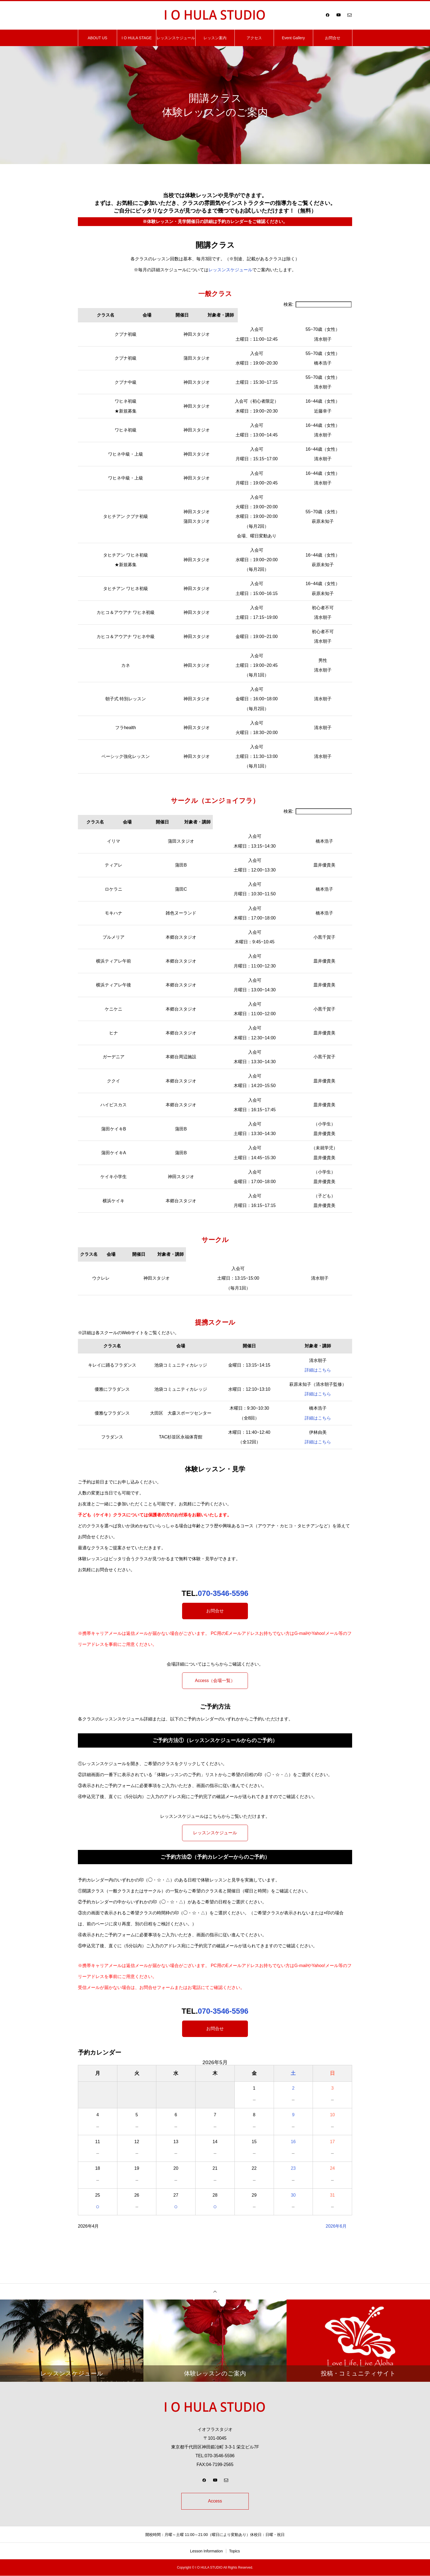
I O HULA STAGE (137, 38)
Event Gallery (293, 38)
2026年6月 (336, 2226)
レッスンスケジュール (176, 38)
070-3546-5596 (223, 1593)
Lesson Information (206, 2551)
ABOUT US (97, 38)
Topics (234, 2551)
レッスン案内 (215, 38)
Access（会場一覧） (215, 1680)
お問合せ (332, 38)
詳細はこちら (318, 1370)
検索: (318, 304)
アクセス (254, 38)
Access (215, 2501)
